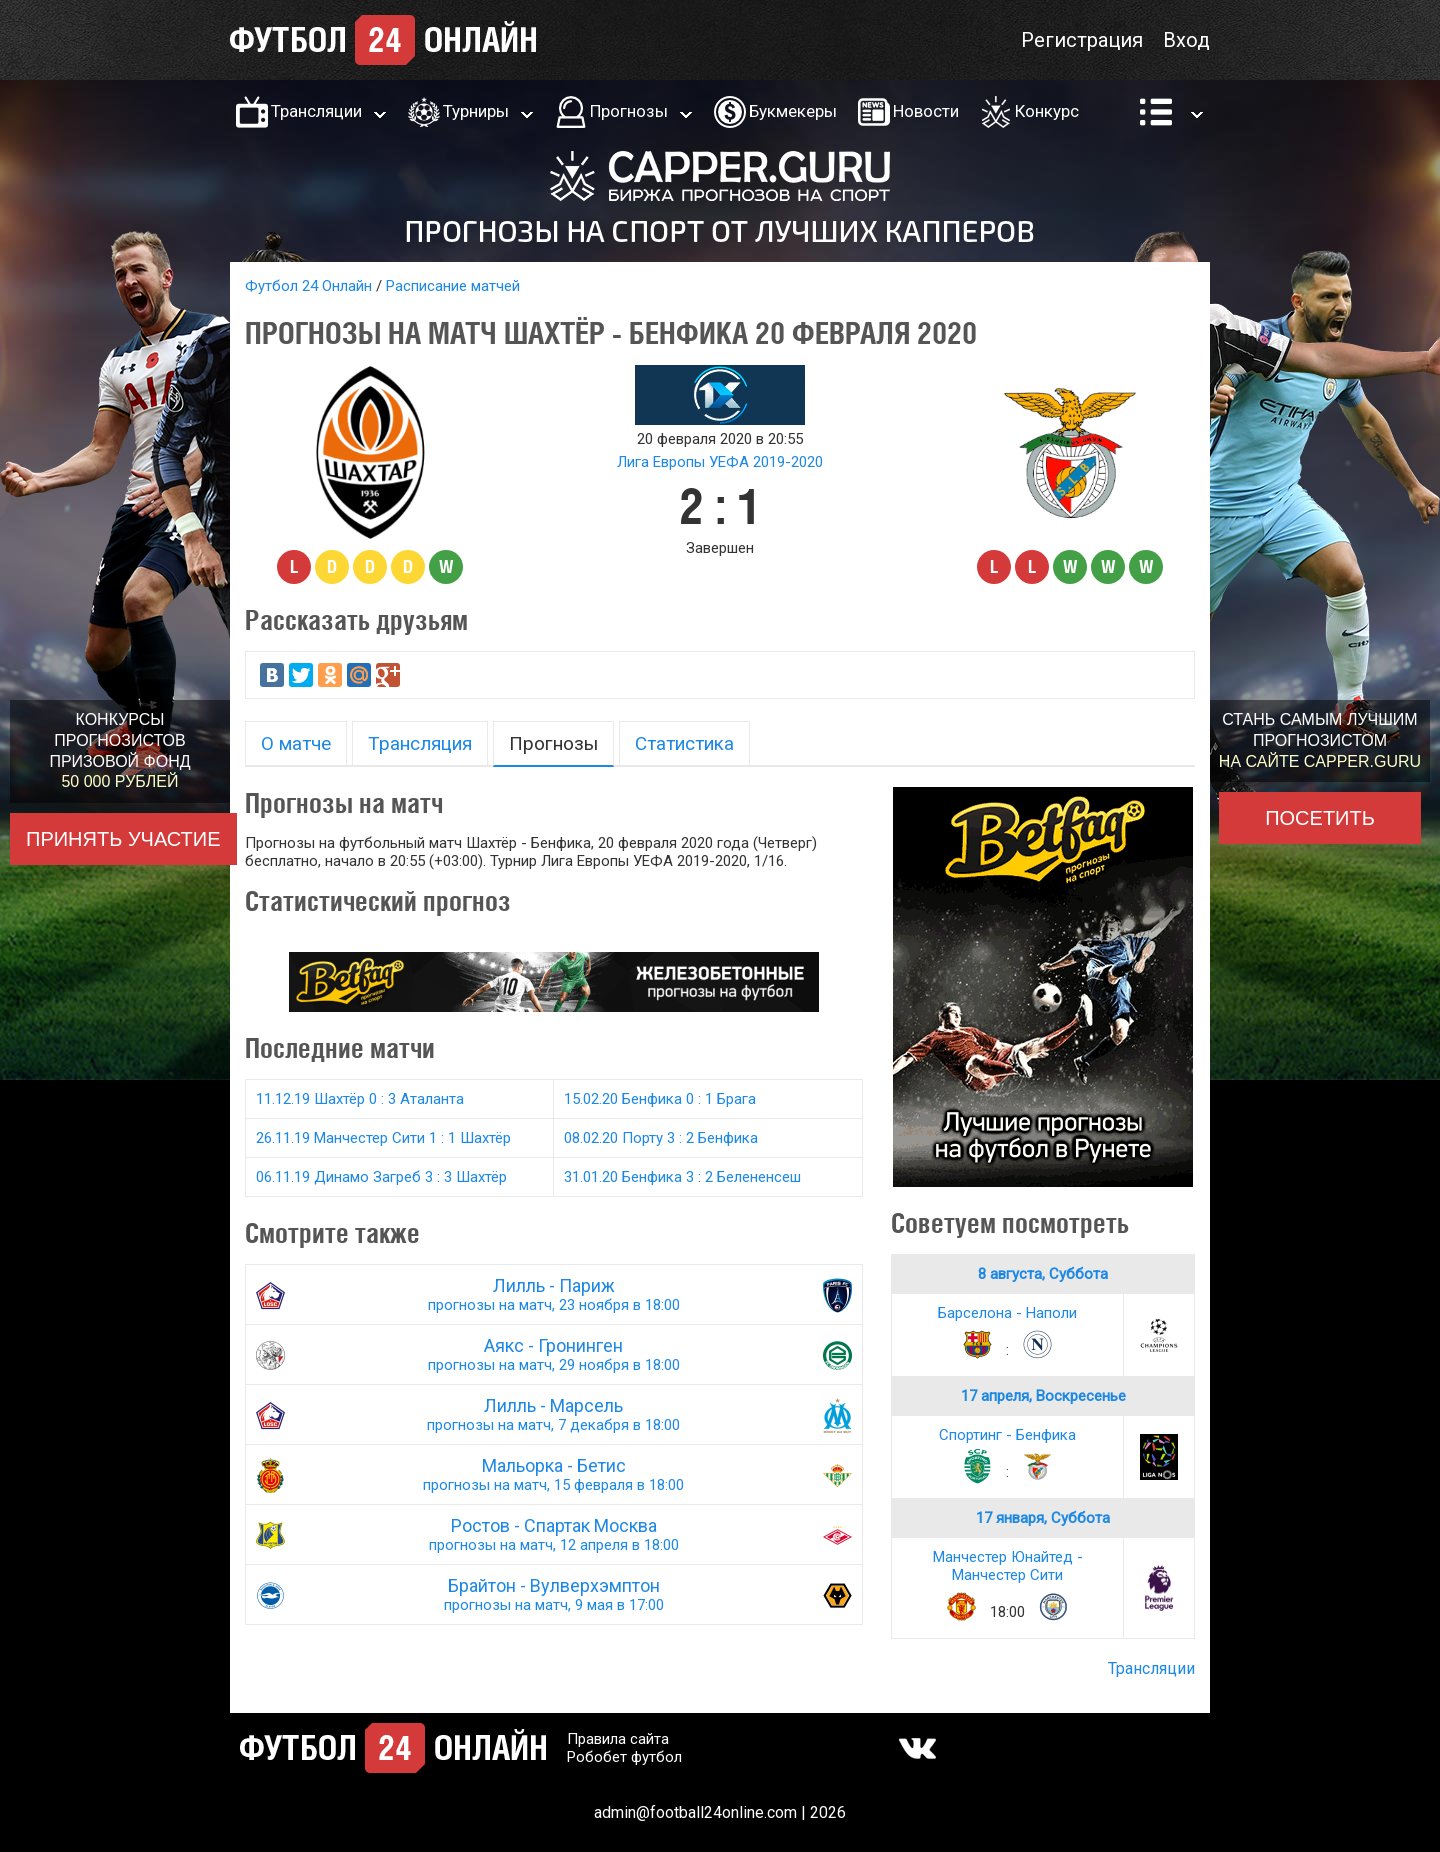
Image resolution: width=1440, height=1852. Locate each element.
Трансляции (316, 111)
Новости (926, 111)
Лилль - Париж (554, 1294)
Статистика (684, 743)
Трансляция (420, 743)
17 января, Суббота (1043, 1518)
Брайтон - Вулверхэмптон (554, 1594)
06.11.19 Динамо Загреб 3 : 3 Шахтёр (381, 1177)
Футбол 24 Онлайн (308, 286)
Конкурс (1047, 111)
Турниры (476, 111)
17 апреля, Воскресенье (1043, 1396)
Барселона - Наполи (1007, 1313)
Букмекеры (793, 111)
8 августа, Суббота (1043, 1274)
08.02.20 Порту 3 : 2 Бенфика (661, 1138)
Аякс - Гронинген (554, 1354)
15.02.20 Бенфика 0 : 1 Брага (660, 1099)
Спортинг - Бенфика (1007, 1435)
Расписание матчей (453, 286)
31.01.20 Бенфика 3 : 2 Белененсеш (682, 1177)
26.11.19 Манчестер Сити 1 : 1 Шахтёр (383, 1138)
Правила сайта (618, 1739)
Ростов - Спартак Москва (554, 1534)
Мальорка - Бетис (554, 1474)
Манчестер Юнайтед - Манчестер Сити (1008, 1566)
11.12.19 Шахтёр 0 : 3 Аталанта (360, 1099)
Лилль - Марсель (554, 1414)
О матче (296, 743)
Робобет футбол (624, 1757)
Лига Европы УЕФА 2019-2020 (720, 462)
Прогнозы (629, 111)
